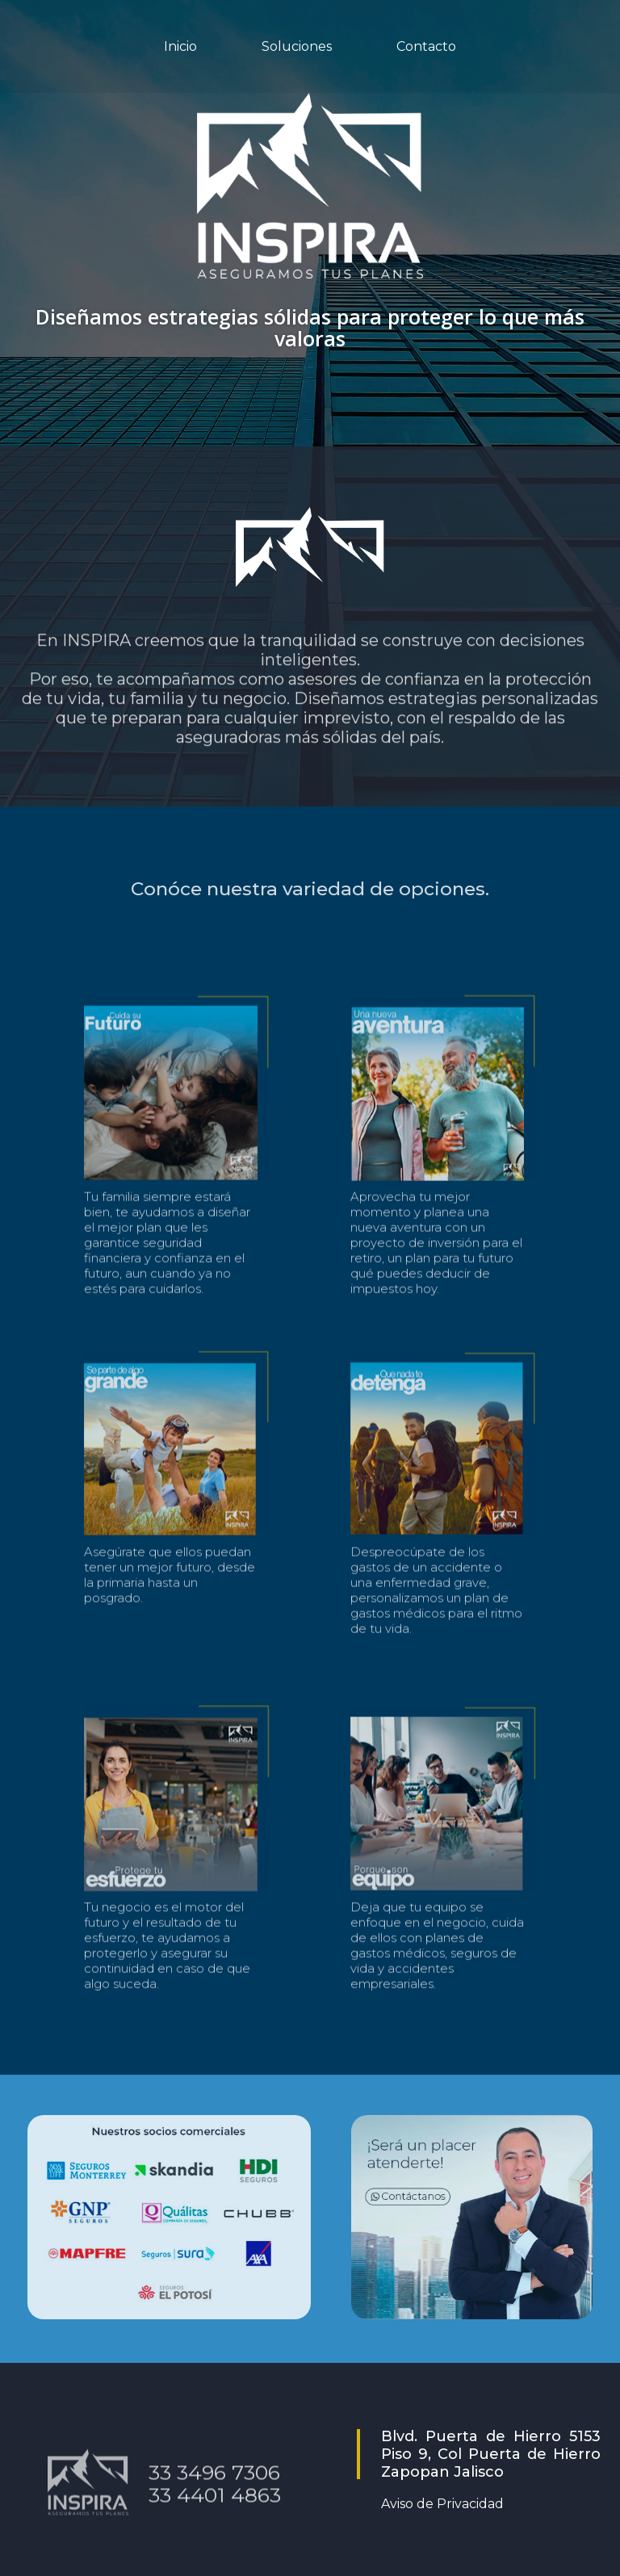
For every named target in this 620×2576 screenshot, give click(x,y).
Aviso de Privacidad (442, 2503)
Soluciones (297, 46)
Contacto (426, 46)
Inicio (180, 46)
